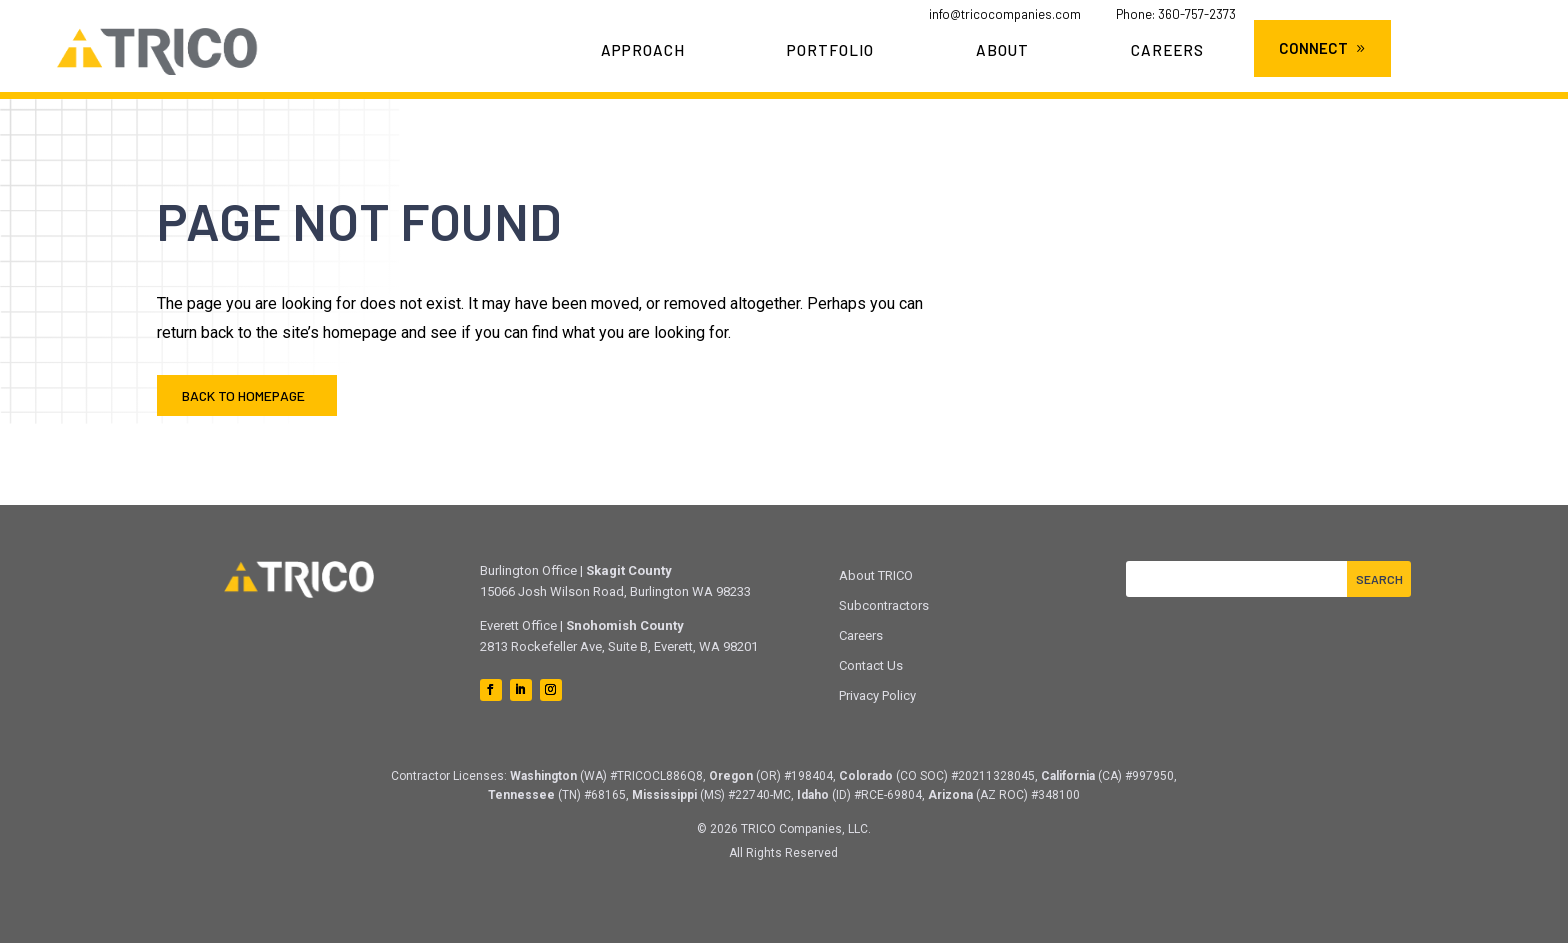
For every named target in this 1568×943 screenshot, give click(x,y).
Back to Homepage (243, 395)
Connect (1313, 48)
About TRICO (876, 575)
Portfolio (830, 51)
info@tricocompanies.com (1005, 14)
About (1002, 51)
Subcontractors (884, 605)
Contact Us (871, 665)
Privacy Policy (877, 695)
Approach (643, 51)
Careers (1167, 51)
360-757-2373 (1197, 14)
